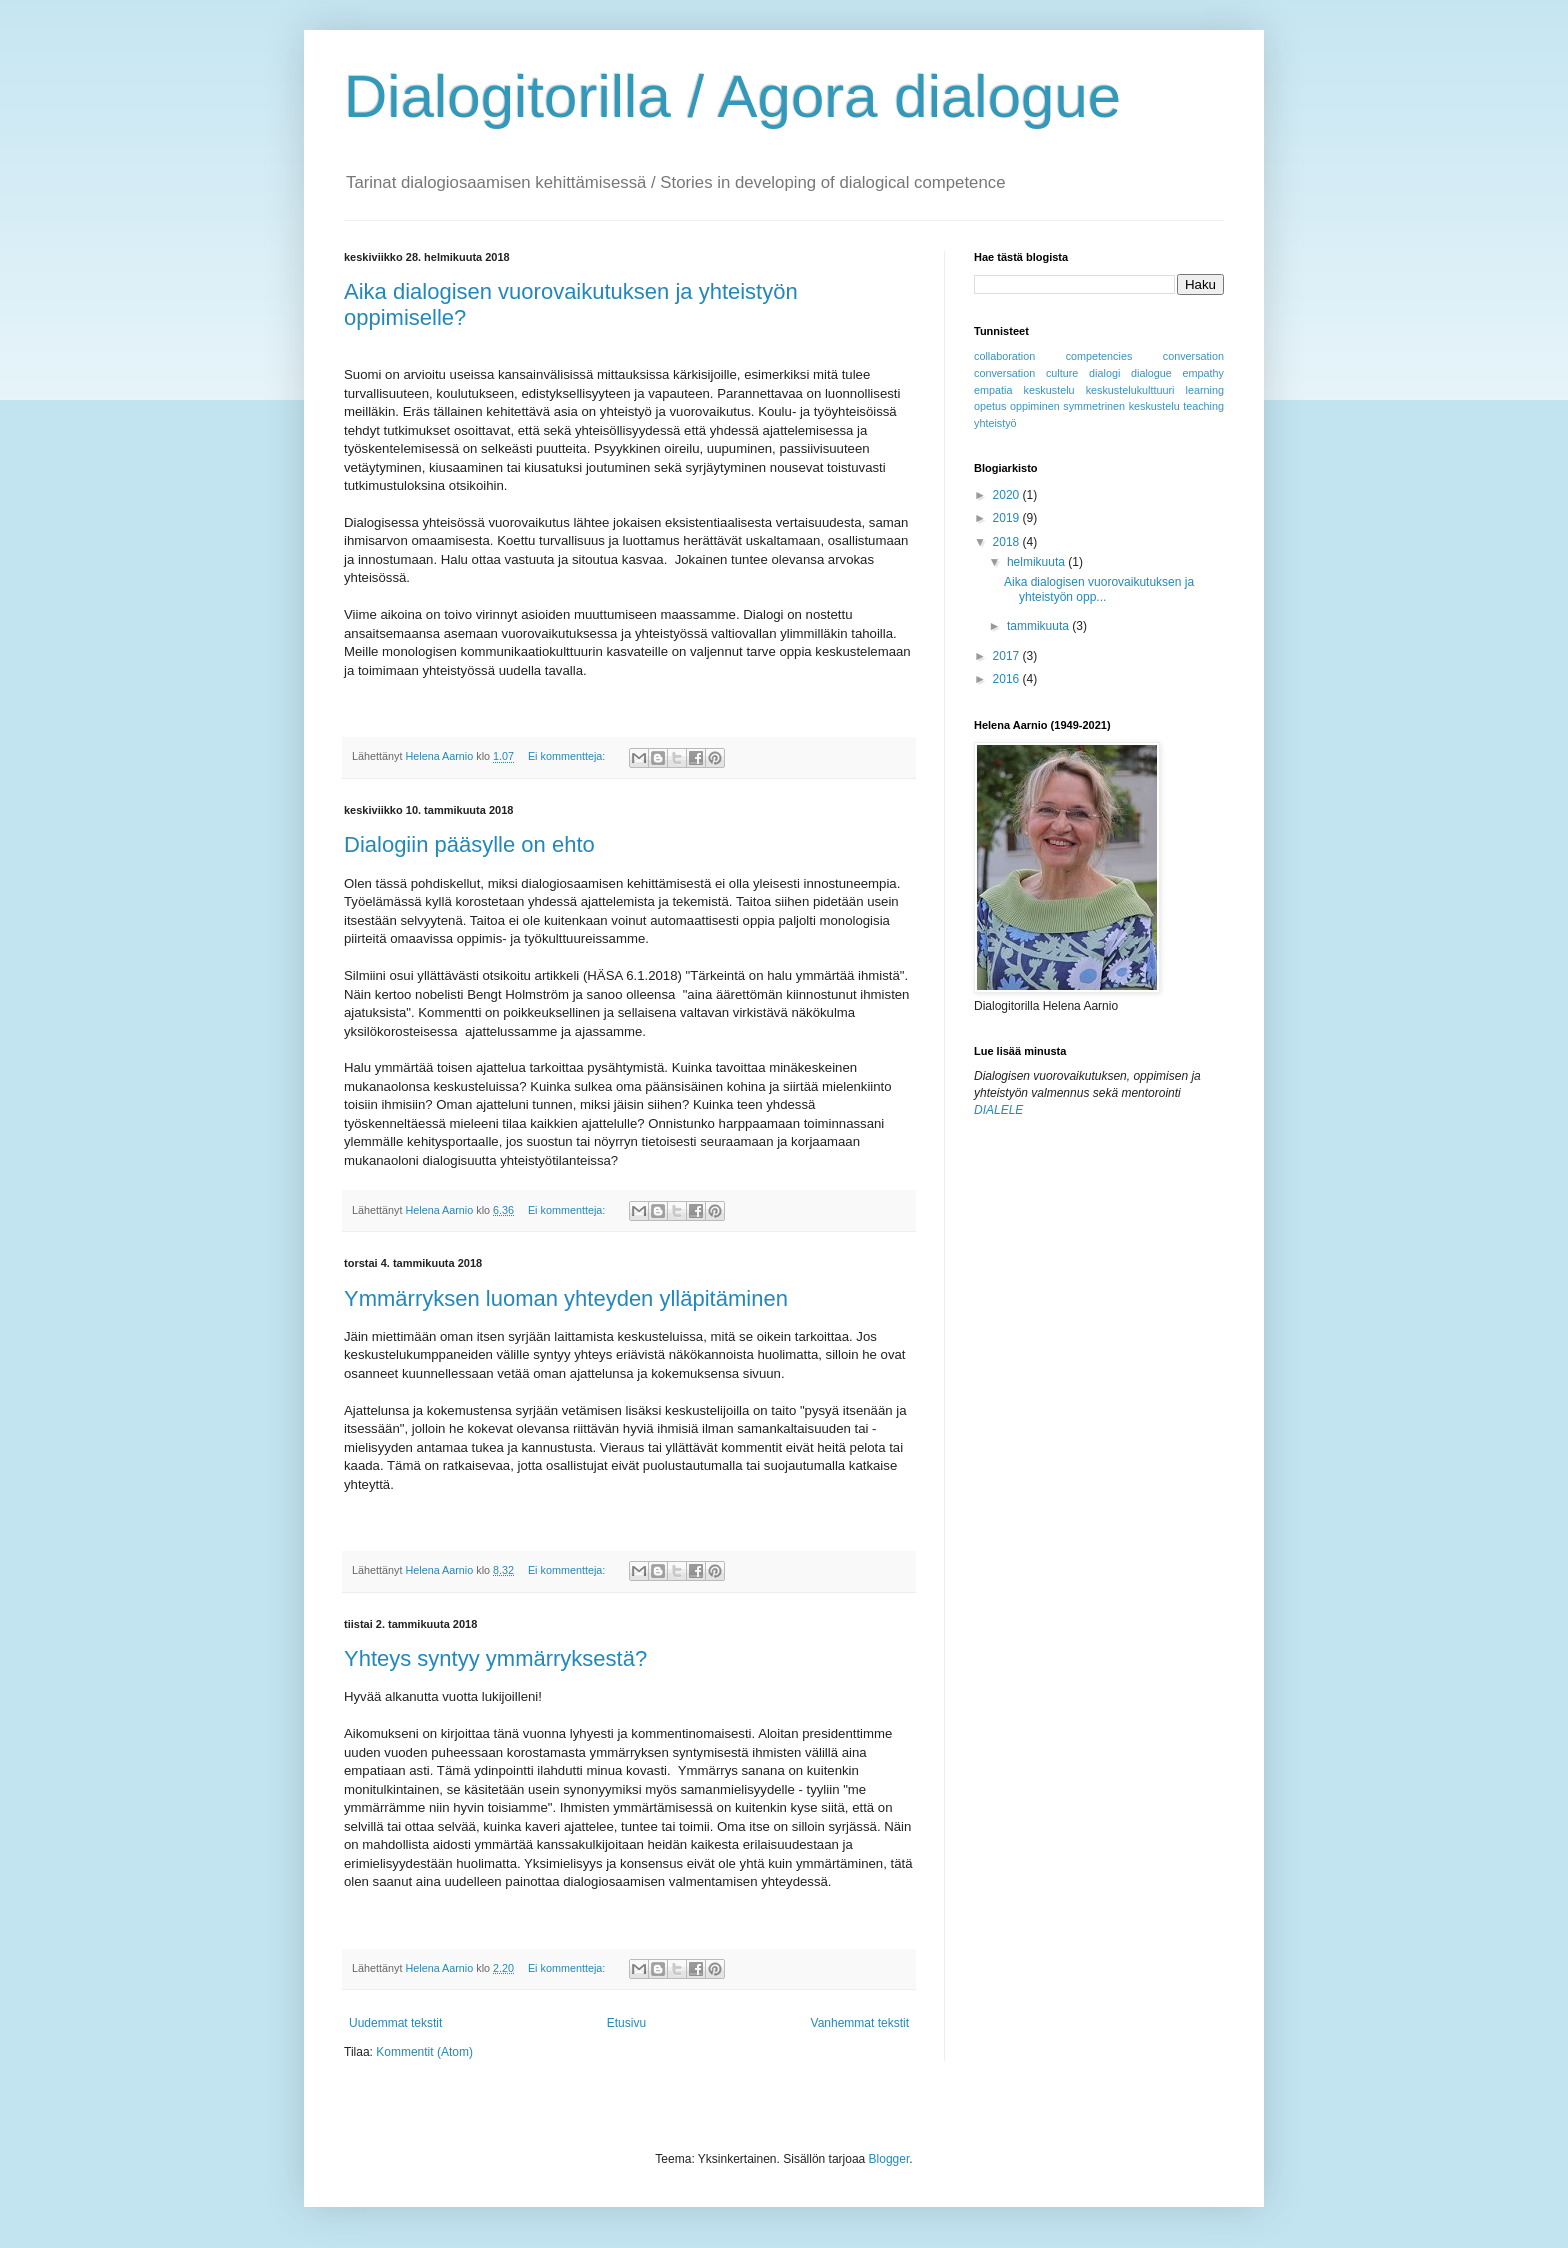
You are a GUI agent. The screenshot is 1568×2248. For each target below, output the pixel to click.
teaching (1203, 406)
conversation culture (1026, 373)
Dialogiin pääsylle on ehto (469, 844)
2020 (1008, 495)
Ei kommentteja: (568, 756)
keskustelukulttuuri (1130, 390)
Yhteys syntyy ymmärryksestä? (495, 1658)
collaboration (1004, 356)
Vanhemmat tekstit (860, 2023)
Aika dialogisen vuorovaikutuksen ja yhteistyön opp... (1099, 589)
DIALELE (998, 1110)
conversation (1193, 356)
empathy (1203, 373)
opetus (990, 406)
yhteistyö (995, 423)
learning (1205, 390)
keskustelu (1049, 390)
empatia (993, 390)
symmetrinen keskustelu (1121, 406)
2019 (1008, 518)
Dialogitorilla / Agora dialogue (732, 96)
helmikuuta (1037, 562)
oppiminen (1035, 406)
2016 (1008, 679)
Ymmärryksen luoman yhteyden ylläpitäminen (566, 1298)
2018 (1008, 542)
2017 (1008, 656)
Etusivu (626, 2023)
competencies (1099, 356)
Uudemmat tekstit (395, 2023)
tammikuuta (1039, 626)
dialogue (1151, 373)
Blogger (889, 2159)
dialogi (1104, 373)
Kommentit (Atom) (424, 2052)
